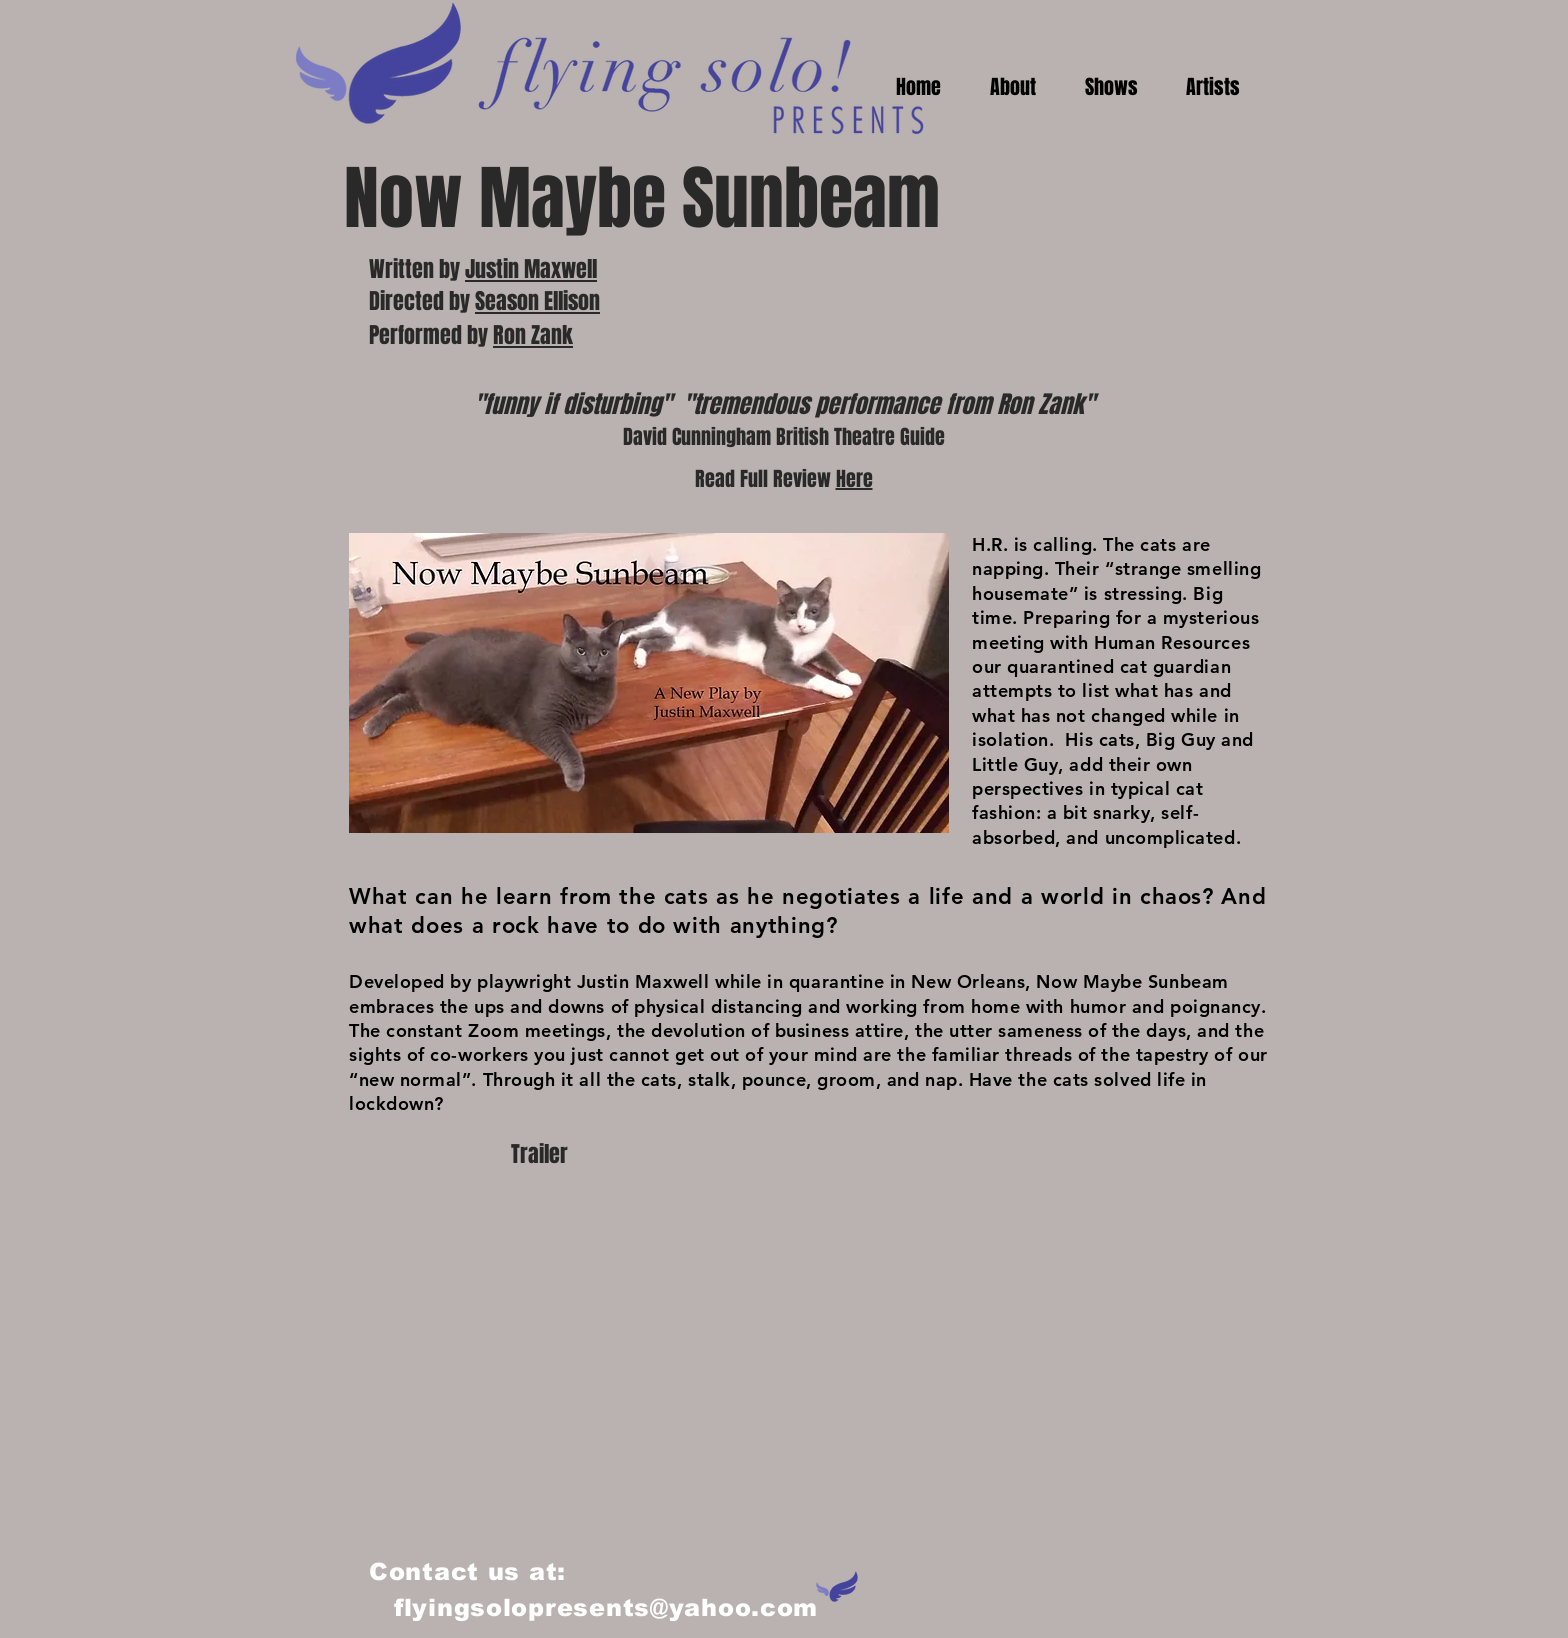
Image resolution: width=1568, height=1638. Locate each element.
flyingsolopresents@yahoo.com (606, 1607)
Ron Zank (533, 335)
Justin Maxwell (531, 269)
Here (854, 479)
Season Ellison (537, 301)
